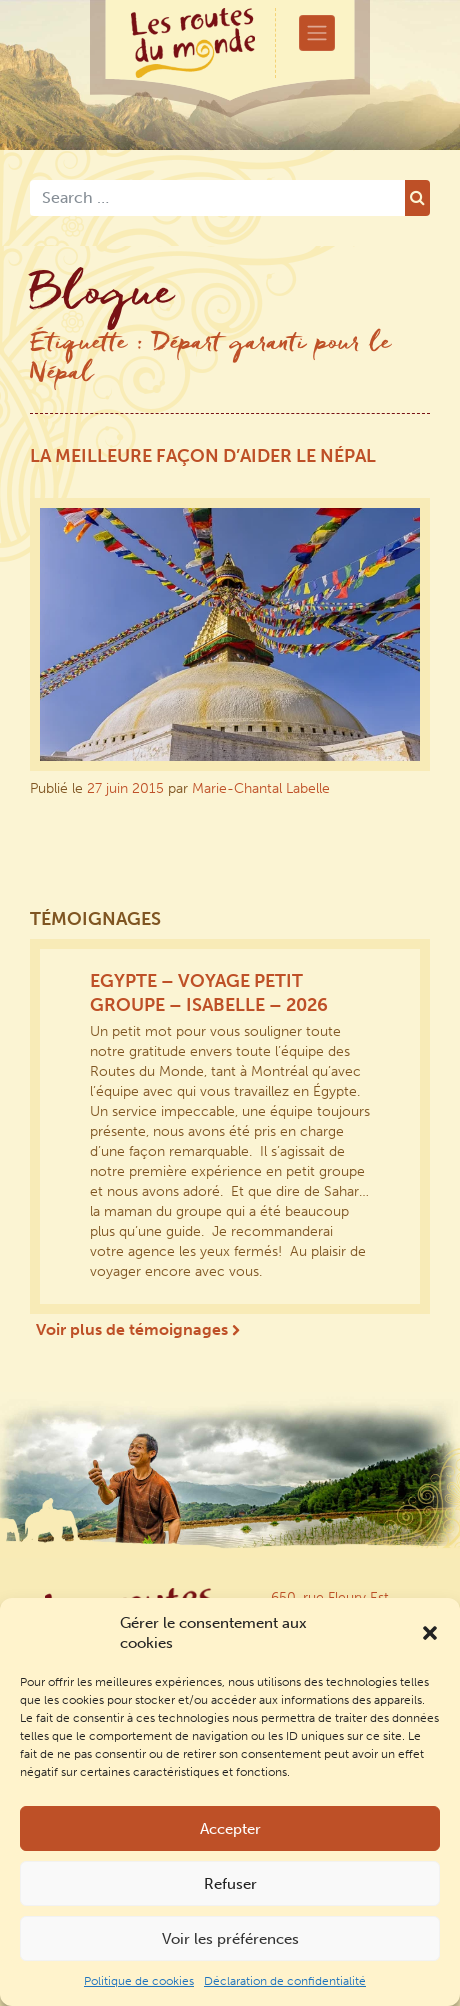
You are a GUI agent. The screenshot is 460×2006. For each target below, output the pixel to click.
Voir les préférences (230, 1939)
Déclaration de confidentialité (285, 1981)
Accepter (230, 1829)
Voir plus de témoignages (138, 1329)
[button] (430, 1633)
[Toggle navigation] (317, 33)
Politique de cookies (139, 1981)
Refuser (230, 1884)
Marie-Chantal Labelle (261, 788)
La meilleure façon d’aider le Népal (203, 456)
